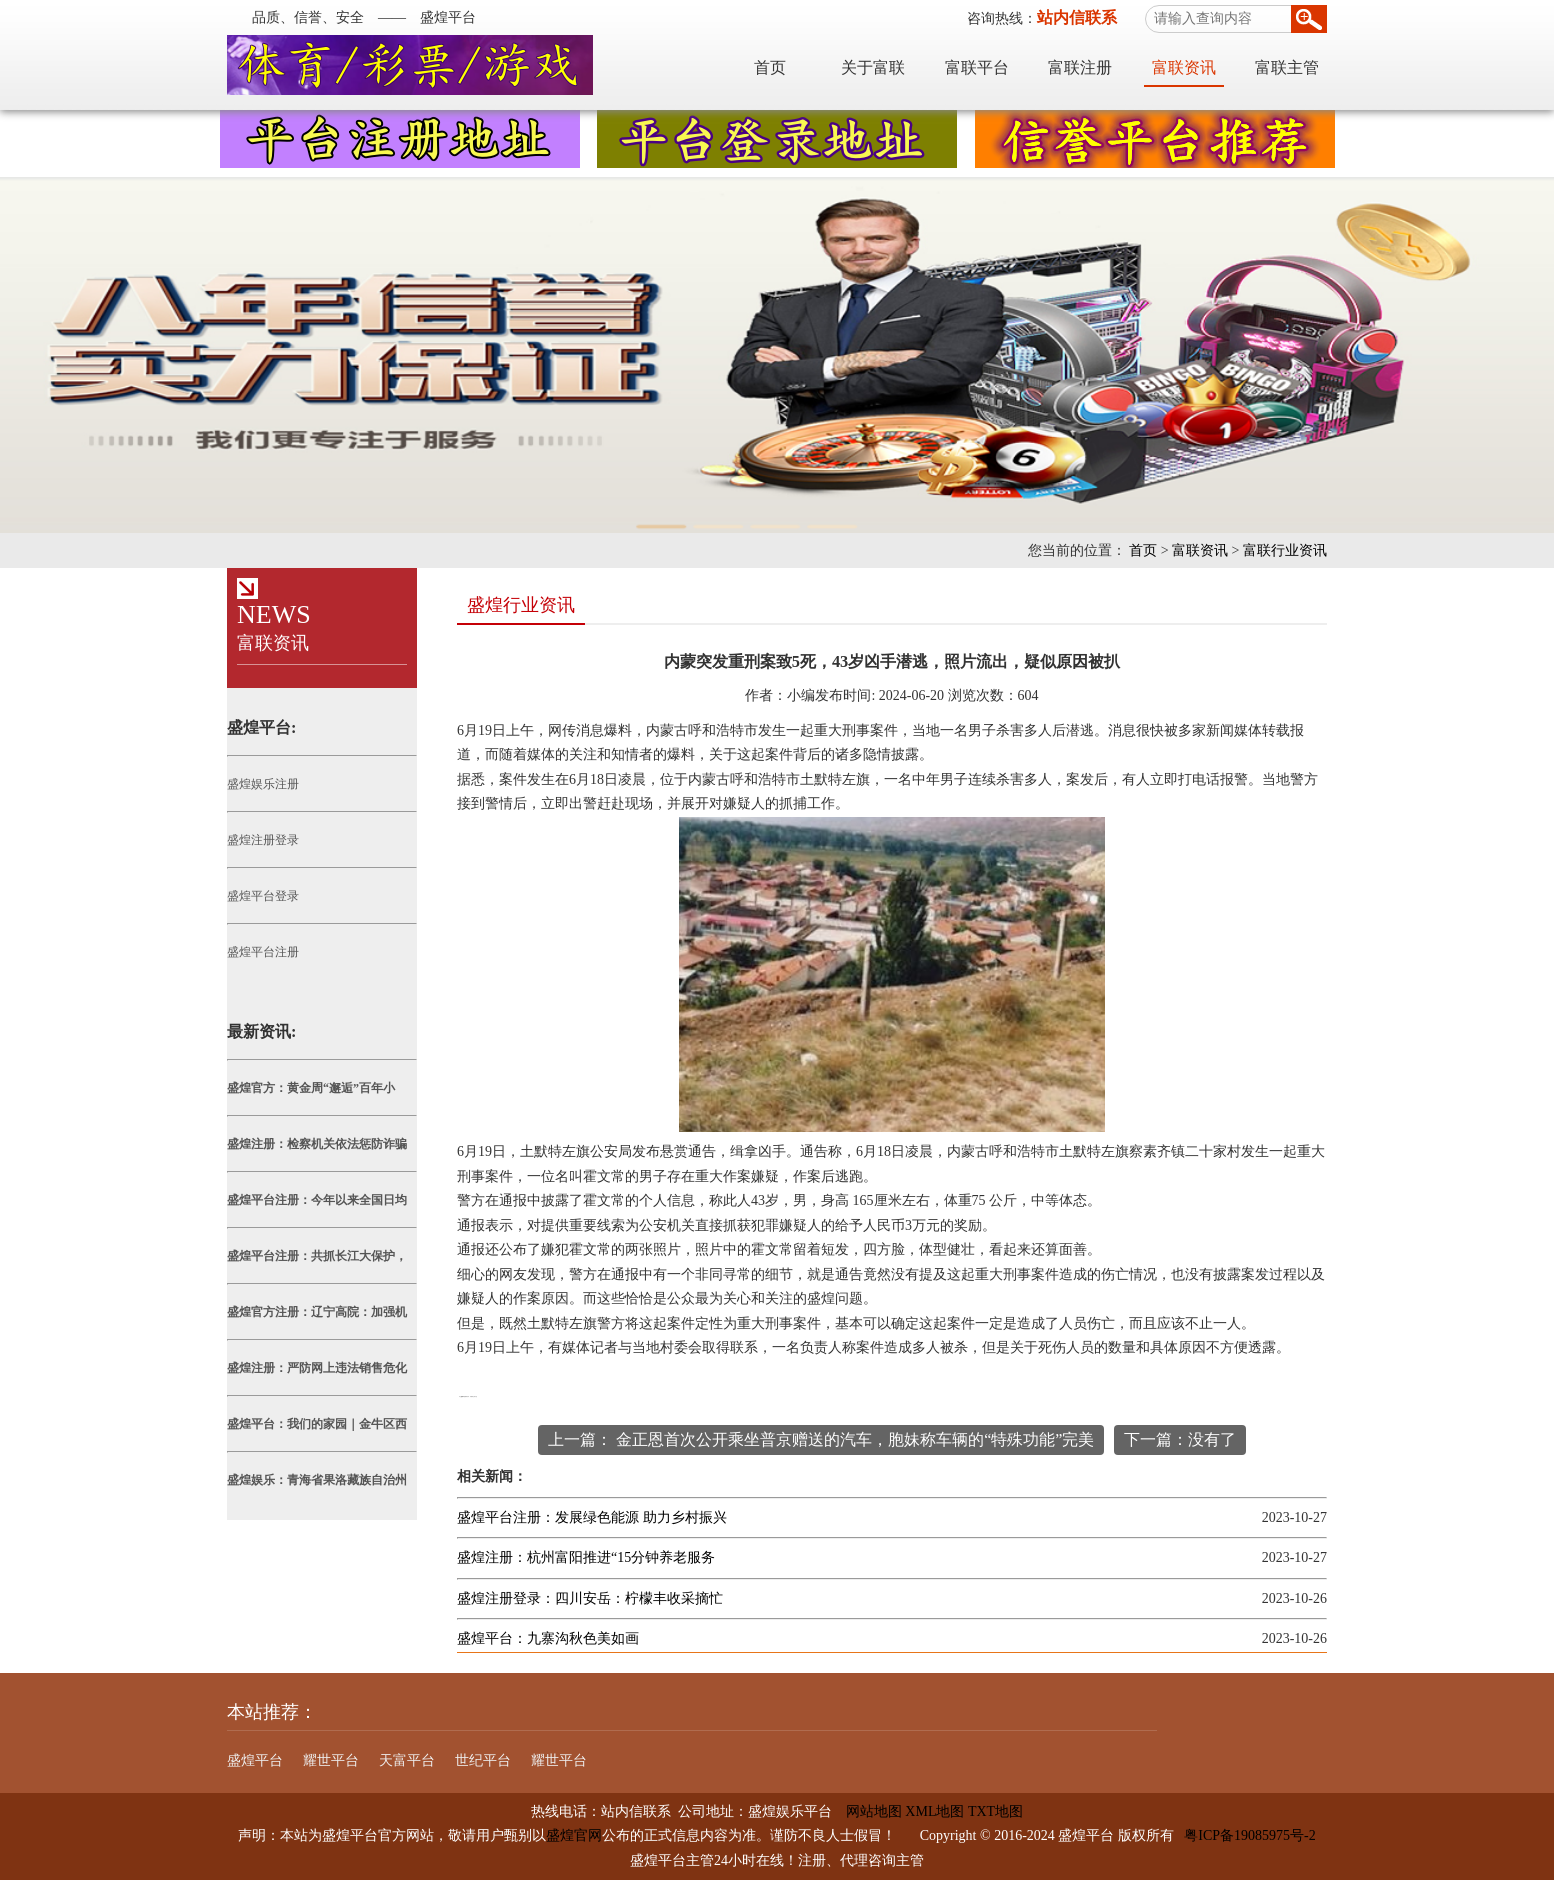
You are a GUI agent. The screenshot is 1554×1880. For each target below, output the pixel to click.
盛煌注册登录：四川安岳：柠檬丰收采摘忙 (590, 1598)
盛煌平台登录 (263, 896)
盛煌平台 (255, 1760)
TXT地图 (995, 1811)
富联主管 (1287, 67)
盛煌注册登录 (263, 840)
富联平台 (977, 67)
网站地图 (867, 1811)
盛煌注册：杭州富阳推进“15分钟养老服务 (586, 1557)
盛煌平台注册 (263, 952)
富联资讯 (1184, 67)
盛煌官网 (574, 1835)
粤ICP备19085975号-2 (1249, 1835)
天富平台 (407, 1760)
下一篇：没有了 (1180, 1439)
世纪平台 (483, 1760)
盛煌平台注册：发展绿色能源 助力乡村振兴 (592, 1517)
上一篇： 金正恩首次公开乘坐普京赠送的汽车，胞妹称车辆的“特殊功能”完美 (821, 1439)
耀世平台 (331, 1760)
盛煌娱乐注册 (263, 784)
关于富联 (873, 67)
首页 (770, 67)
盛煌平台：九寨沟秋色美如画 (548, 1638)
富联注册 (1080, 67)
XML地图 (934, 1811)
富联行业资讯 (1285, 550)
